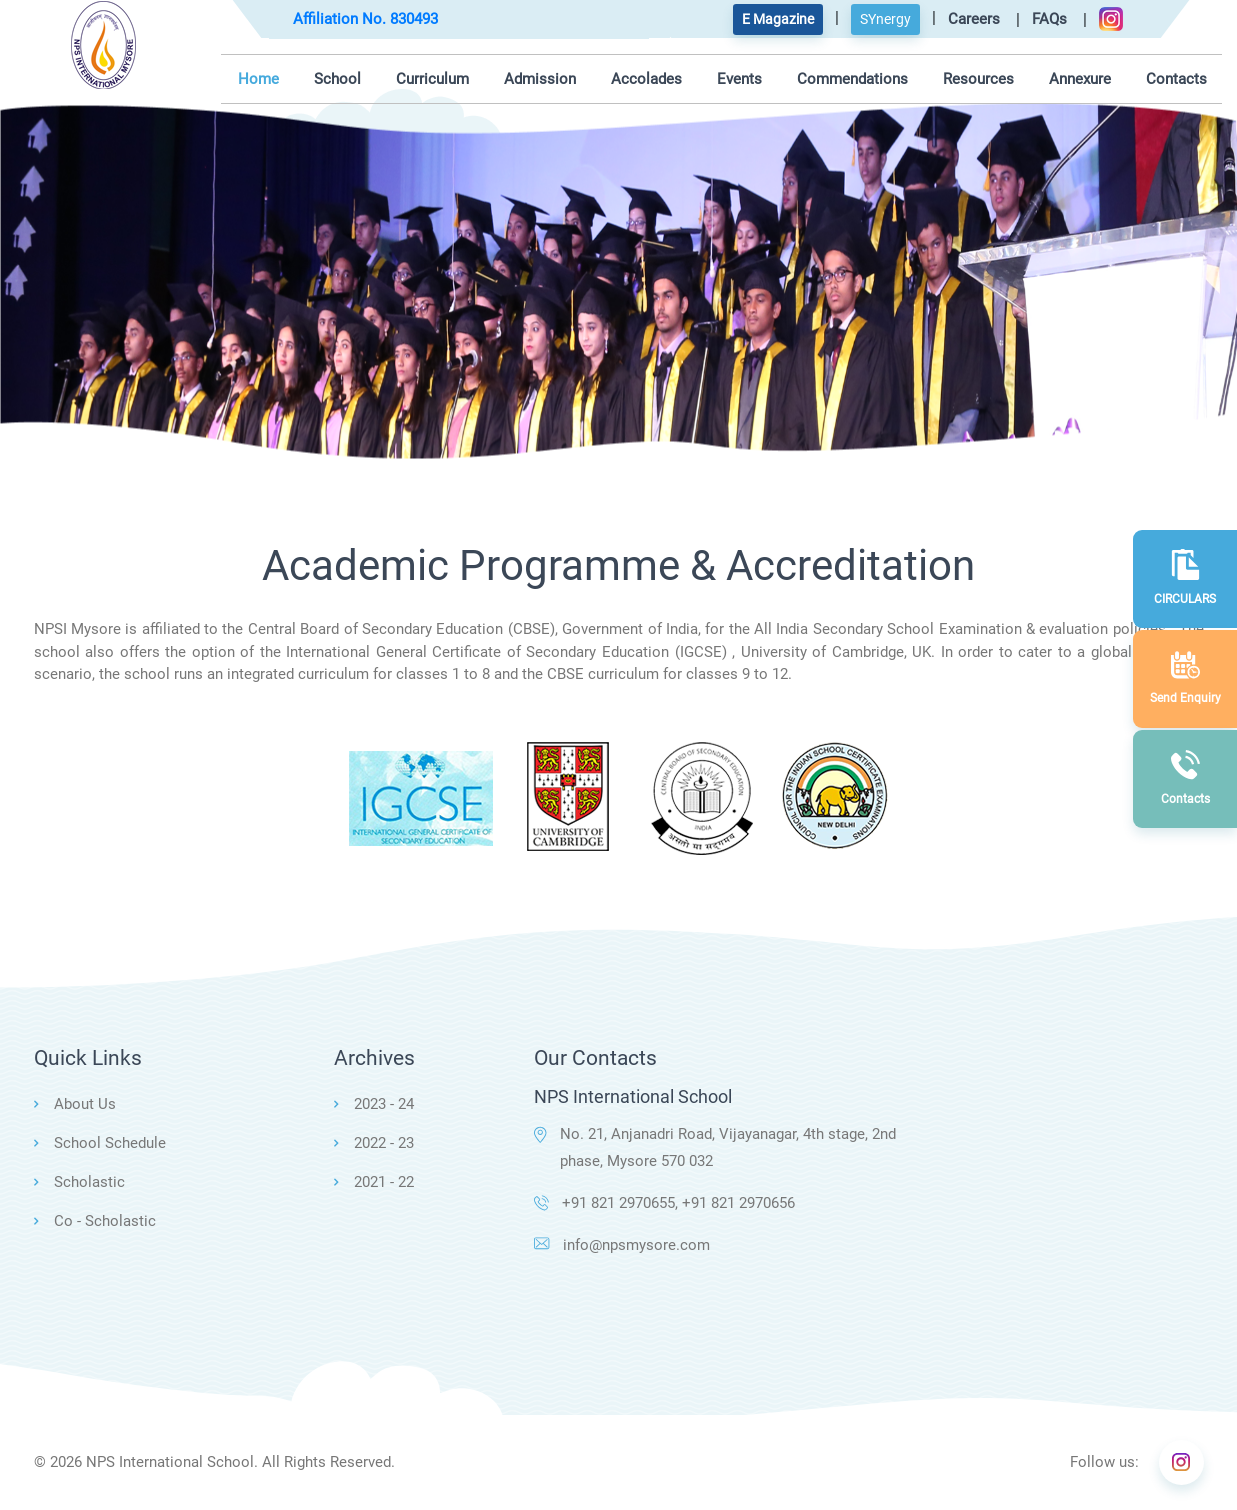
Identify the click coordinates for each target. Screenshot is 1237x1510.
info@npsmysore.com (622, 1245)
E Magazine (778, 19)
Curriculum (432, 79)
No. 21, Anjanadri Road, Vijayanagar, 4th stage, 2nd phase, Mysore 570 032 (715, 1147)
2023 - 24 (384, 1104)
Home (258, 79)
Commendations (852, 79)
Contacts (1176, 79)
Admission (540, 79)
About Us (85, 1104)
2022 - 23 (384, 1143)
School (337, 79)
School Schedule (110, 1143)
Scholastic (89, 1182)
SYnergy (885, 19)
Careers (974, 19)
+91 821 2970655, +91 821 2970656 (664, 1203)
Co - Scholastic (105, 1221)
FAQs (1049, 19)
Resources (978, 79)
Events (739, 79)
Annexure (1080, 79)
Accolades (646, 79)
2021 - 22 (384, 1182)
